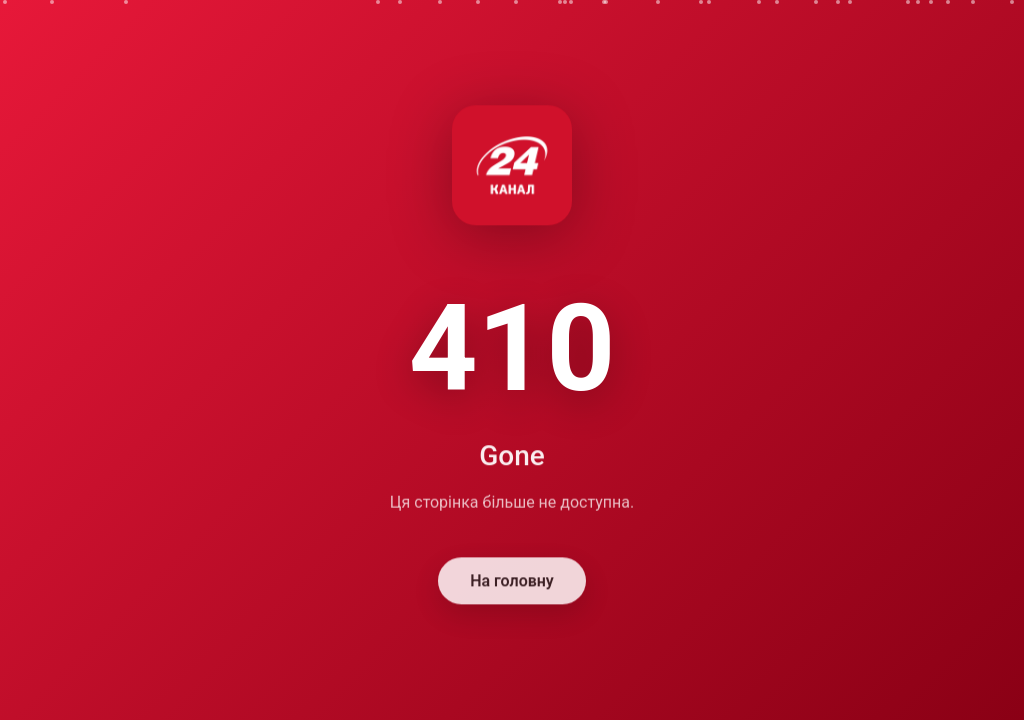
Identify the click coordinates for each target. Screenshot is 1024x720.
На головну (512, 582)
